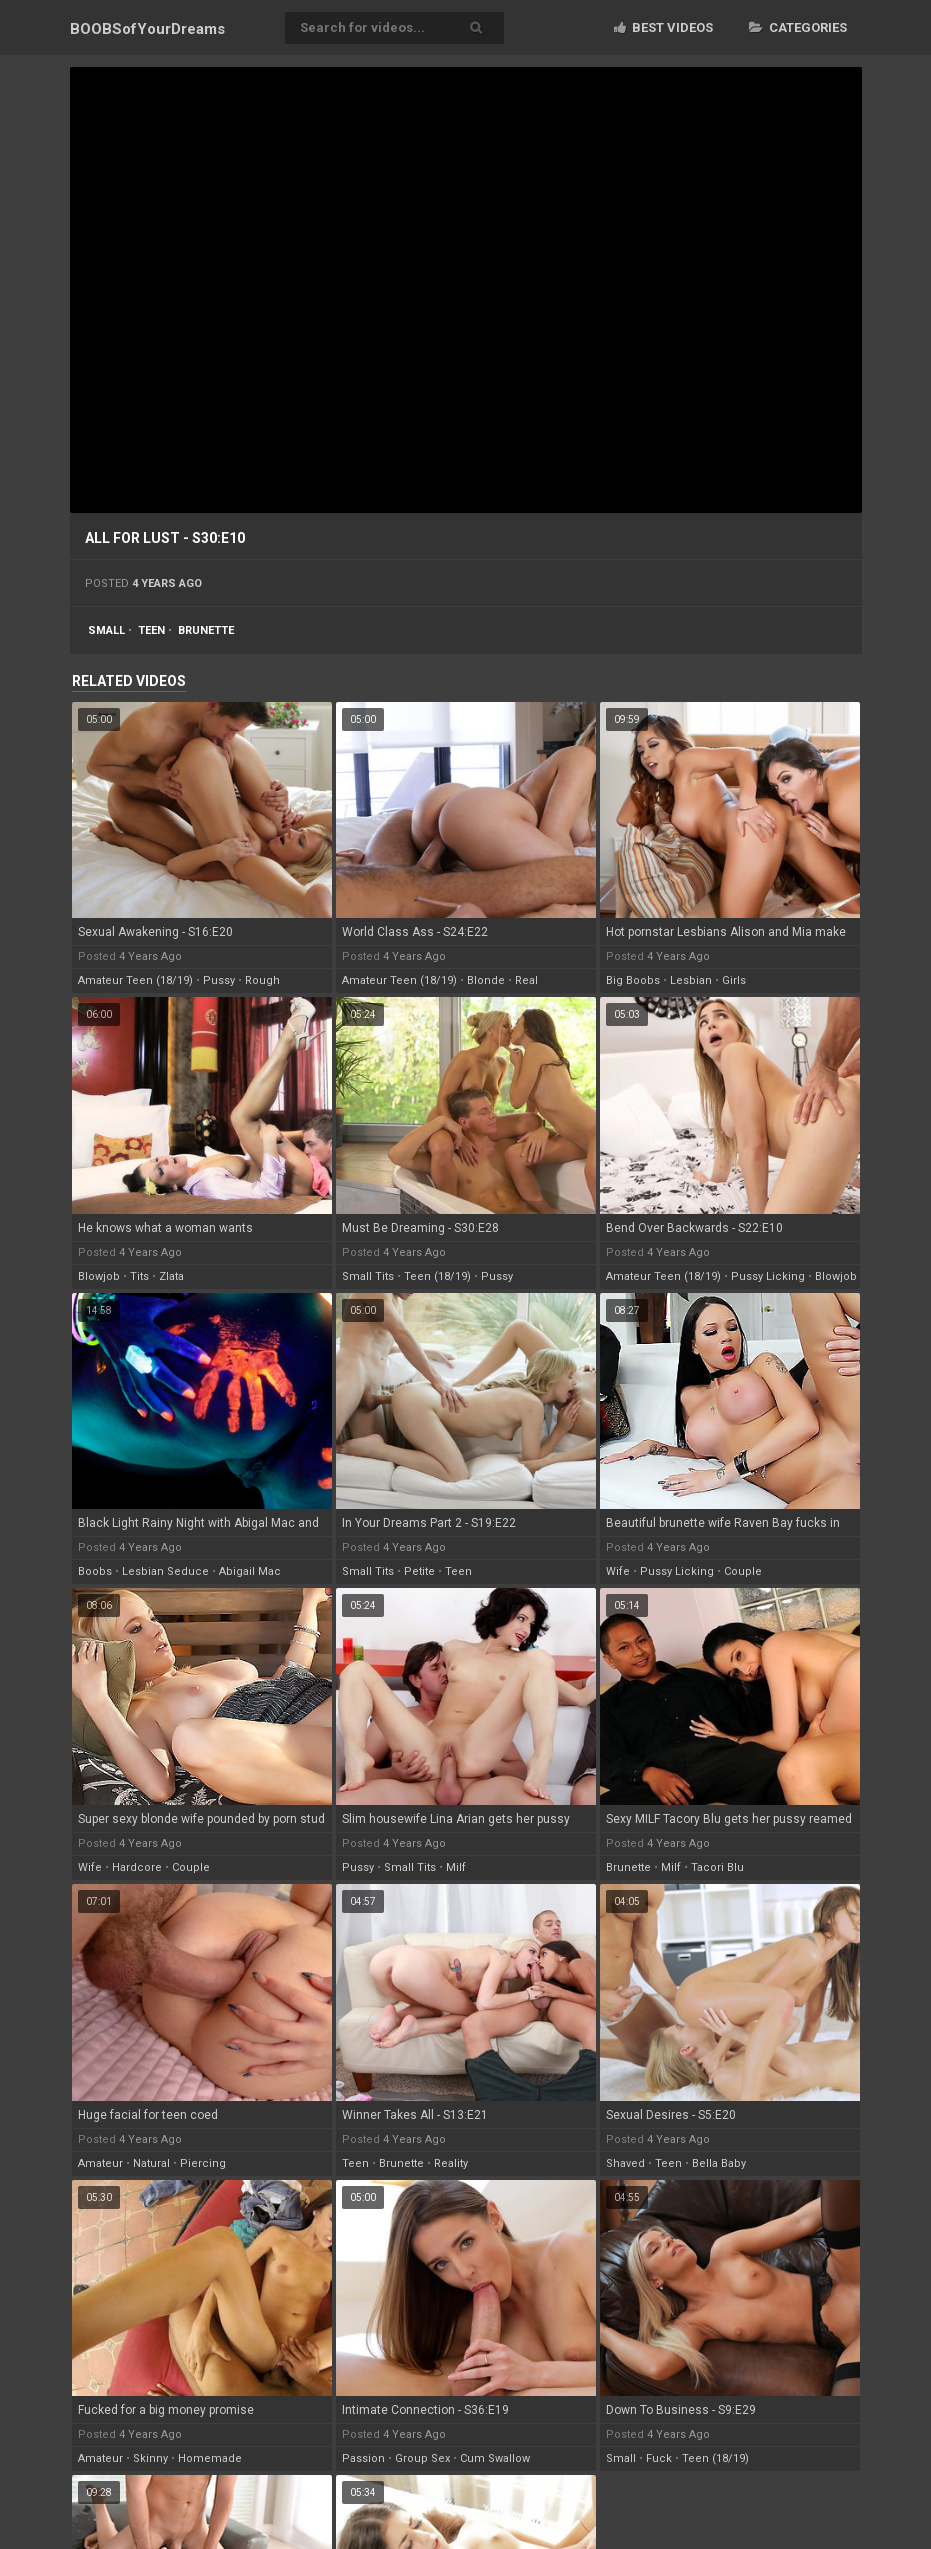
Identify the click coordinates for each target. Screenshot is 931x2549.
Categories (798, 27)
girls (734, 980)
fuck (659, 2458)
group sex (422, 2458)
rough (262, 980)
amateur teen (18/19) (135, 980)
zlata (171, 1276)
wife (618, 1571)
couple (743, 1571)
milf (456, 1867)
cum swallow (495, 2458)
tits (139, 1276)
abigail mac (250, 1571)
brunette (206, 630)
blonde (486, 980)
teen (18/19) (437, 1276)
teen (151, 630)
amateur (100, 2163)
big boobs (633, 980)
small (106, 630)
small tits (368, 1276)
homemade (210, 2458)
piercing (203, 2163)
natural (151, 2163)
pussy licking (768, 1276)
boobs (95, 1571)
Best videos (663, 27)
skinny (150, 2458)
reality (451, 2163)
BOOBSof (147, 29)
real (526, 980)
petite (419, 1571)
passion (363, 2458)
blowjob (99, 1276)
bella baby (719, 2163)
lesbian (691, 980)
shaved (625, 2163)
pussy (219, 980)
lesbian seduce (165, 1571)
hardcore (137, 1867)
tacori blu (717, 1867)
